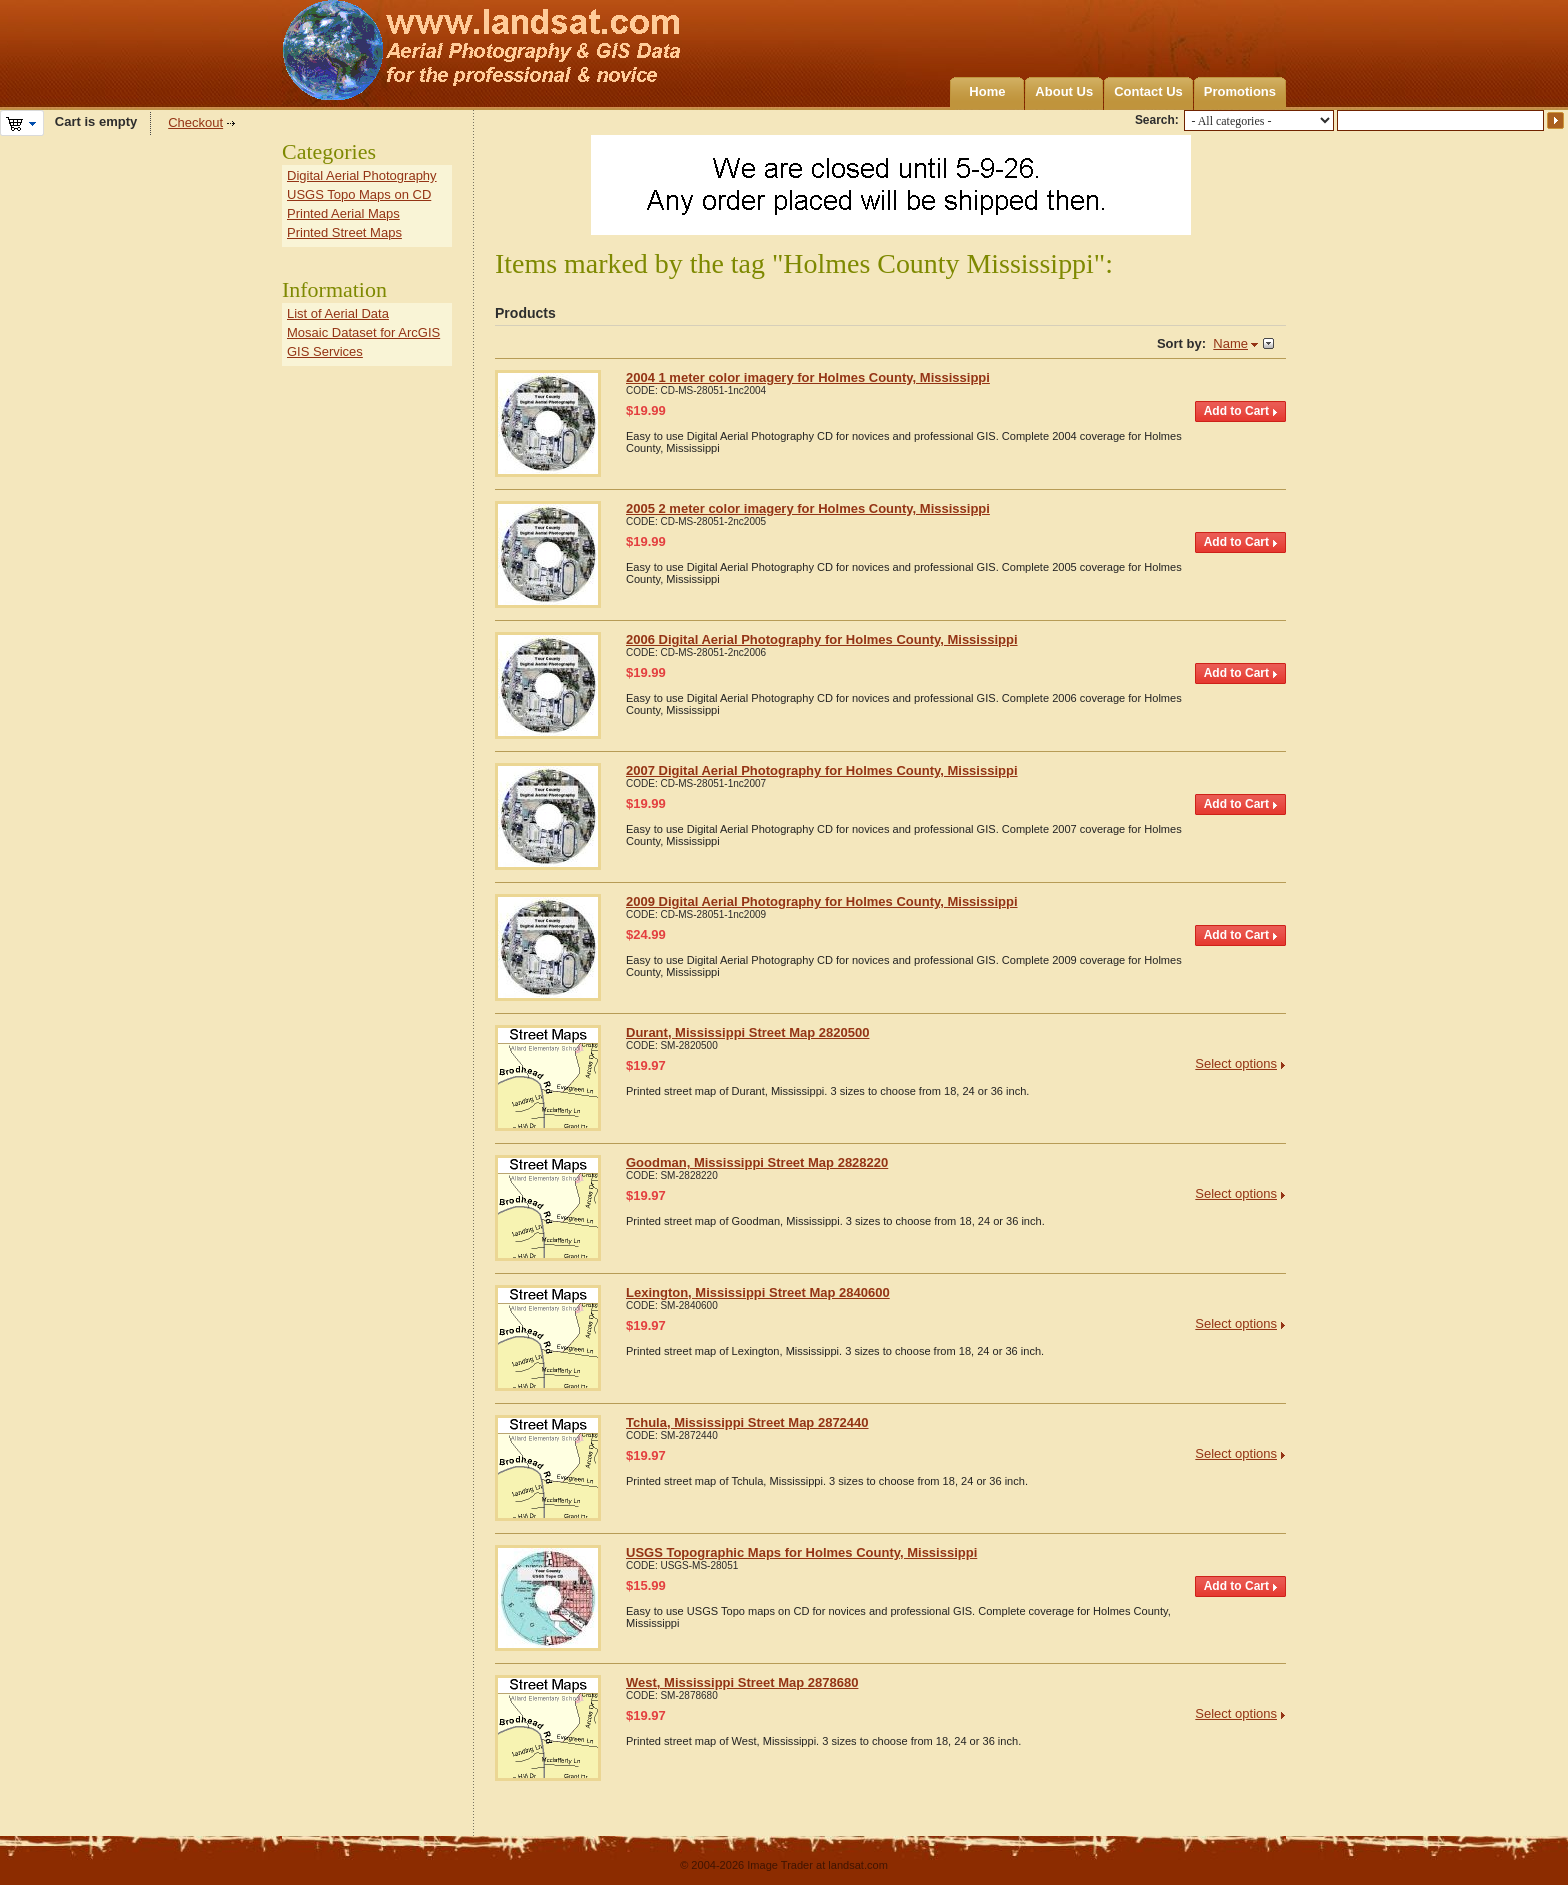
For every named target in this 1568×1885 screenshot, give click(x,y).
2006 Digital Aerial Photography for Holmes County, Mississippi (822, 639)
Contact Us (1148, 91)
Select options (1236, 1063)
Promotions (1240, 91)
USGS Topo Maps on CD (359, 194)
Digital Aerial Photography (362, 175)
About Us (1064, 91)
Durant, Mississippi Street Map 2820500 (747, 1032)
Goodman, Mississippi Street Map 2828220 (757, 1162)
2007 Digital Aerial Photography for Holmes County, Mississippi (822, 770)
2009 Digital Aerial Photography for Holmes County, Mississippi (822, 901)
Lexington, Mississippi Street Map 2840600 (758, 1292)
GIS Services (325, 351)
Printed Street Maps (344, 232)
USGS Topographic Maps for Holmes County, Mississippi (801, 1552)
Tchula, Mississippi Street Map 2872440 (747, 1422)
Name (1230, 343)
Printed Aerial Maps (343, 213)
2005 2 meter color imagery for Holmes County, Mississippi (808, 508)
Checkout (195, 122)
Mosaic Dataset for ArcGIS (363, 332)
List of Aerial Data (338, 313)
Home (987, 91)
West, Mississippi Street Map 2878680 (742, 1682)
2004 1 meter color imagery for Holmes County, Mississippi (808, 377)
